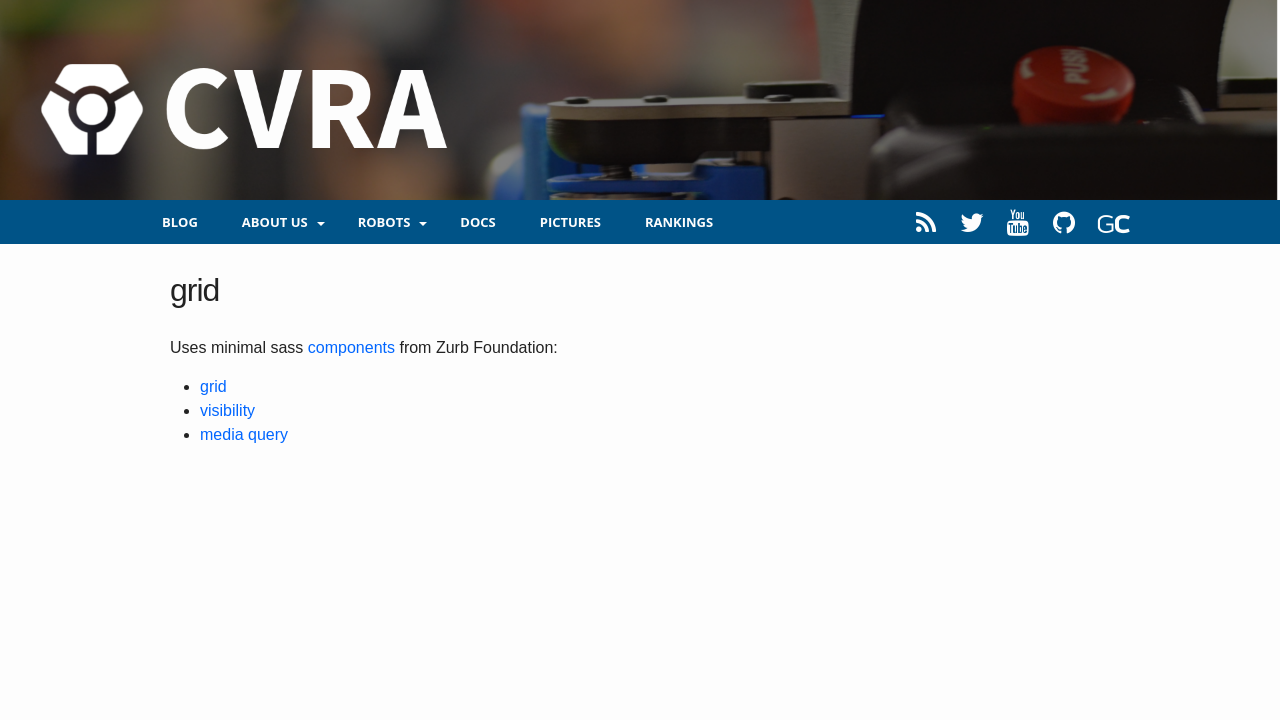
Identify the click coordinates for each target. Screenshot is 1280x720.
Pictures (570, 222)
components (351, 347)
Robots (384, 222)
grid (213, 386)
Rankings (679, 222)
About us (275, 222)
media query (244, 434)
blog (180, 222)
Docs (477, 222)
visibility (227, 410)
